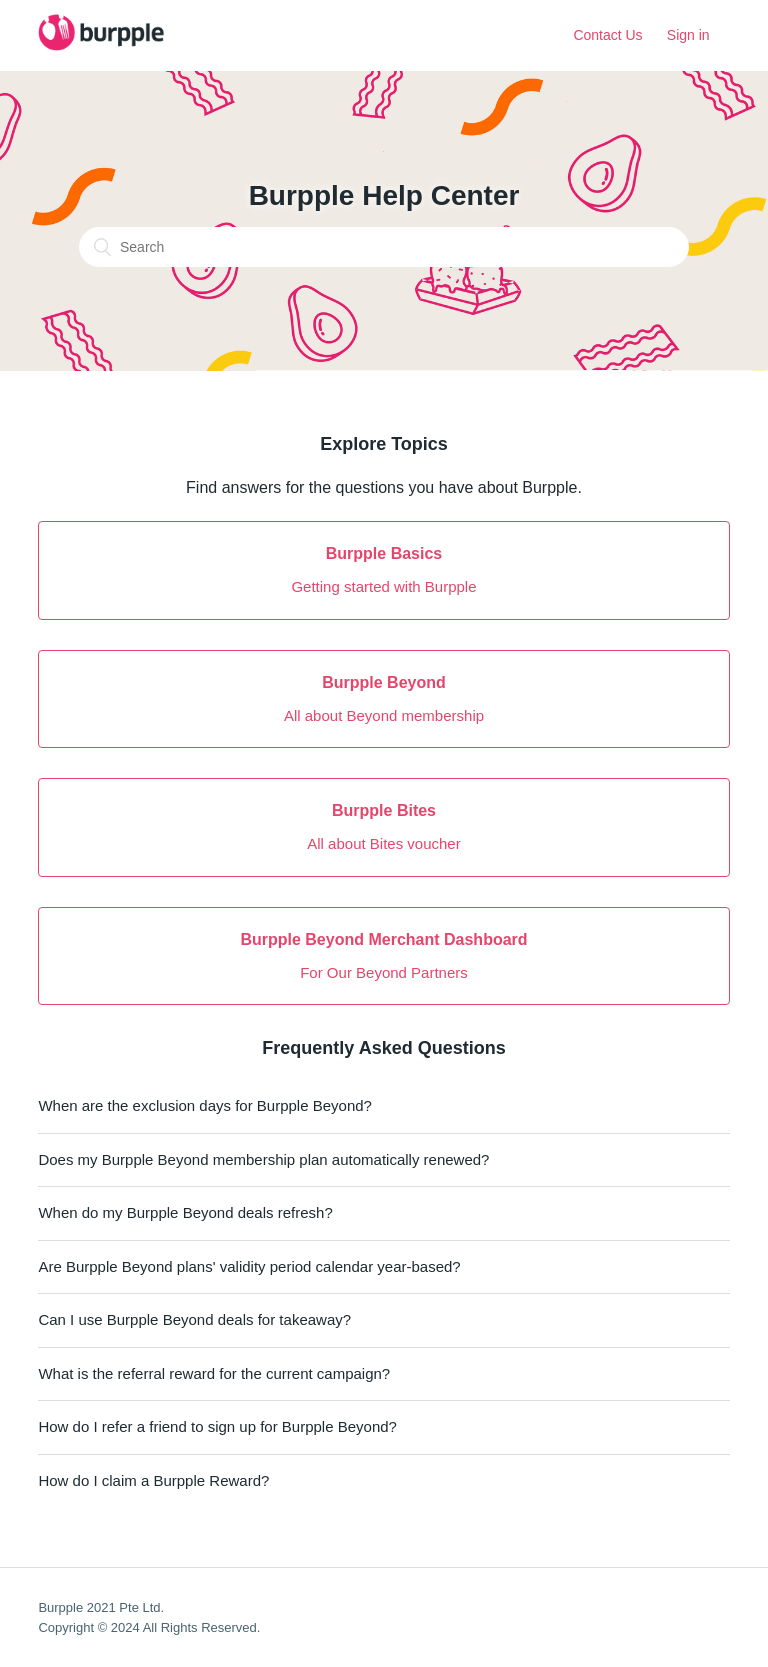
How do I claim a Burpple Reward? (153, 1480)
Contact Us (607, 35)
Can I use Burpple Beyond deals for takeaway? (194, 1319)
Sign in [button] (688, 35)
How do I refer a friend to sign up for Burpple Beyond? (217, 1426)
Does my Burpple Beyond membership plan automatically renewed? (263, 1159)
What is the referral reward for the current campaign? (214, 1373)
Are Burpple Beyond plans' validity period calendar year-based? (249, 1266)
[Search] (384, 247)
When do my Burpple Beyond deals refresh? (185, 1212)
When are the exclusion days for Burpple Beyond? (205, 1105)
